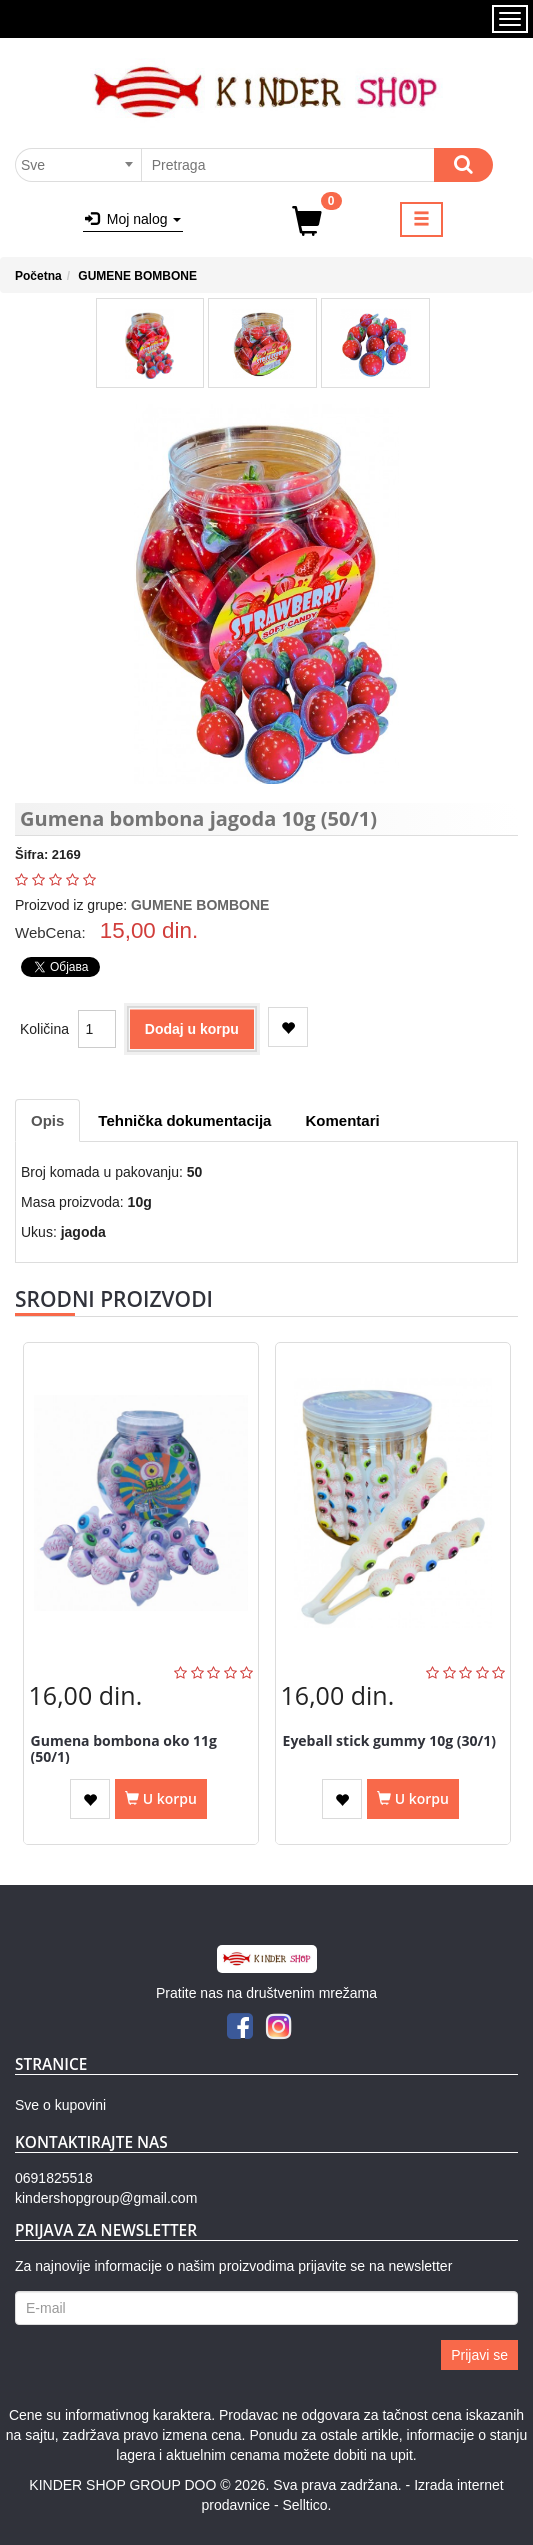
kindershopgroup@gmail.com (106, 2198)
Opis (47, 1120)
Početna (38, 276)
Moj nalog (133, 219)
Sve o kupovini (60, 2105)
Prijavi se (479, 2355)
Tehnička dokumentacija (184, 1120)
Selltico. (306, 2505)
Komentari (342, 1120)
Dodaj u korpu (192, 1029)
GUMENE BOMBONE (137, 276)
